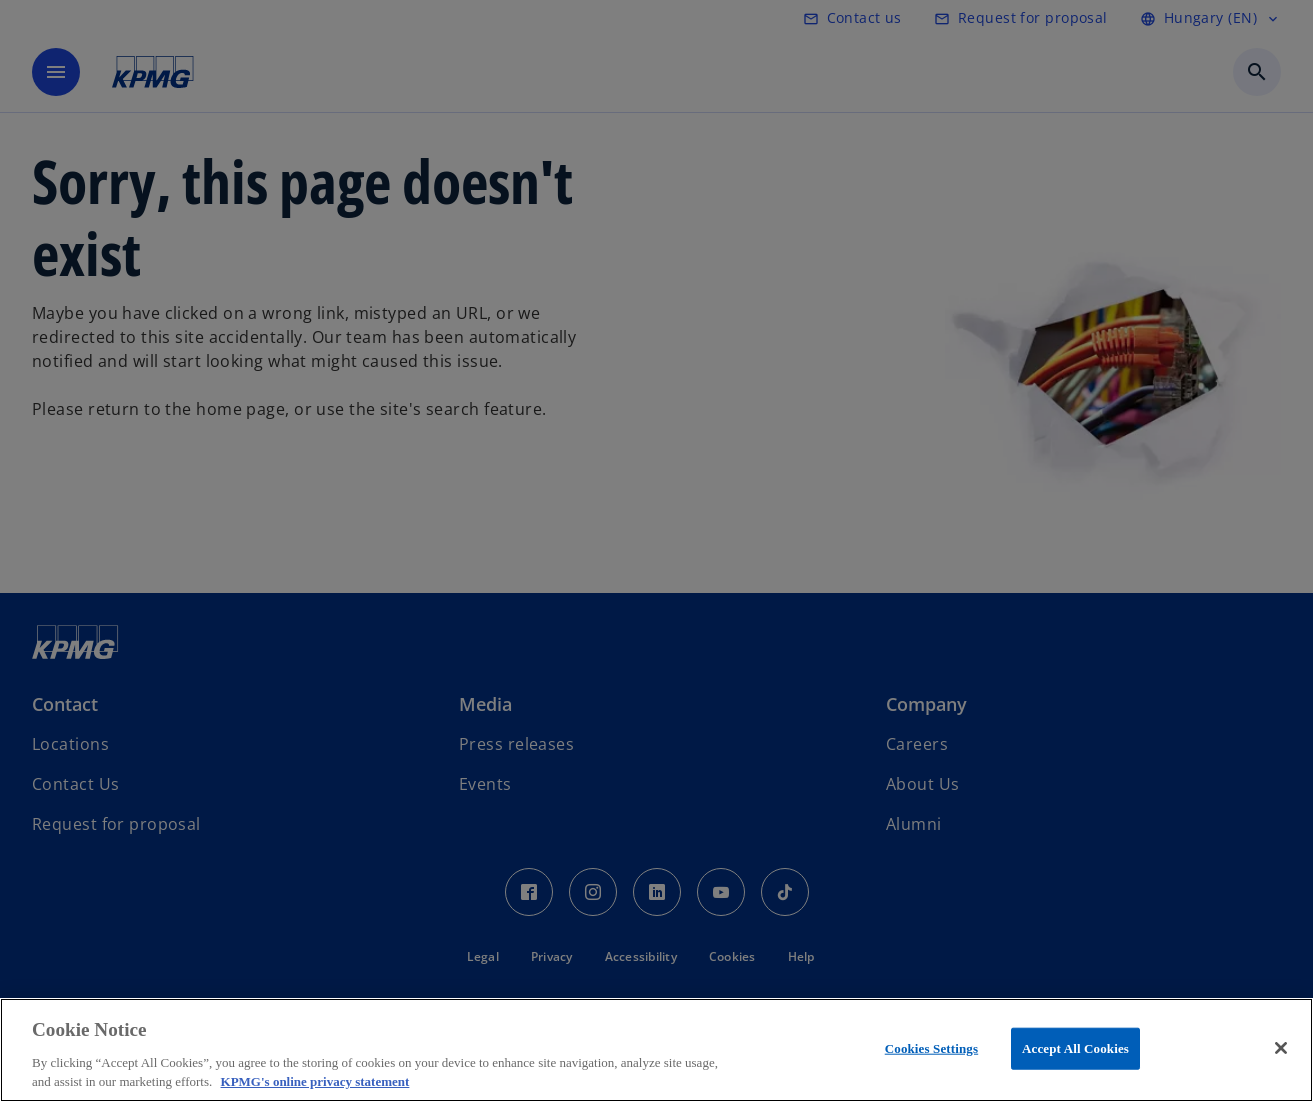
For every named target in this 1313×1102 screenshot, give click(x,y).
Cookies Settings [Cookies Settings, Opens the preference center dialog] (931, 1048)
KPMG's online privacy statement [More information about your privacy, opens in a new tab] (315, 1081)
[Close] (1281, 1048)
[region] (656, 1050)
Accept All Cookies (1075, 1048)
